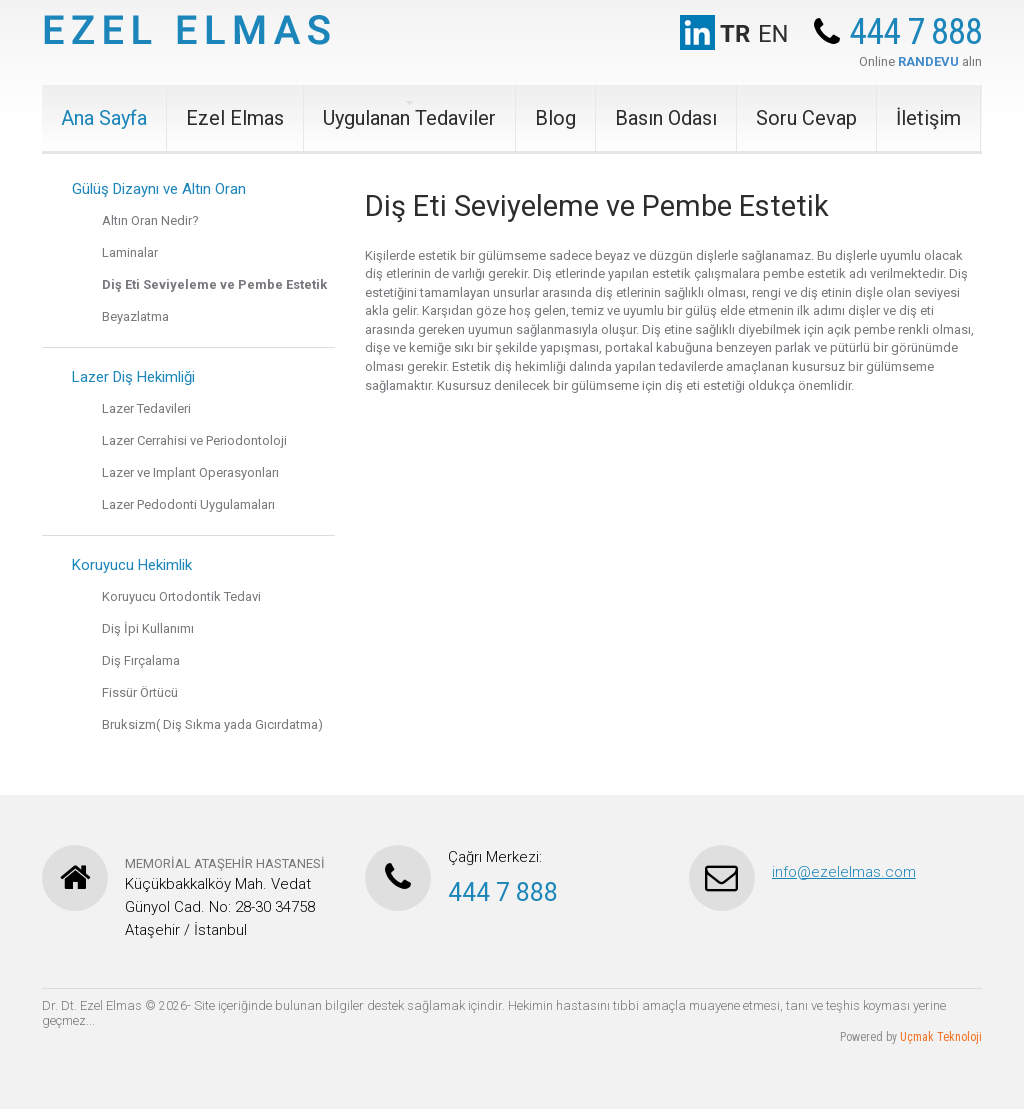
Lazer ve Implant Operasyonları (190, 472)
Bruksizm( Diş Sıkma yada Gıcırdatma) (212, 724)
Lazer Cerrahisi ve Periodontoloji (194, 440)
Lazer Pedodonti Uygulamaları (188, 504)
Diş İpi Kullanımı (148, 628)
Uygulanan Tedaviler (409, 118)
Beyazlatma (135, 316)
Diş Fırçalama (141, 660)
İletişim (928, 118)
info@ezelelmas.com (844, 872)
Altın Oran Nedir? (150, 220)
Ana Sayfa (104, 118)
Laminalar (130, 252)
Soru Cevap (806, 118)
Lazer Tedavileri (146, 408)
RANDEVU (928, 61)
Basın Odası (666, 118)
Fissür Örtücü (140, 692)
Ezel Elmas (235, 118)
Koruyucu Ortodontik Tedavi (181, 596)
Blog (555, 118)
